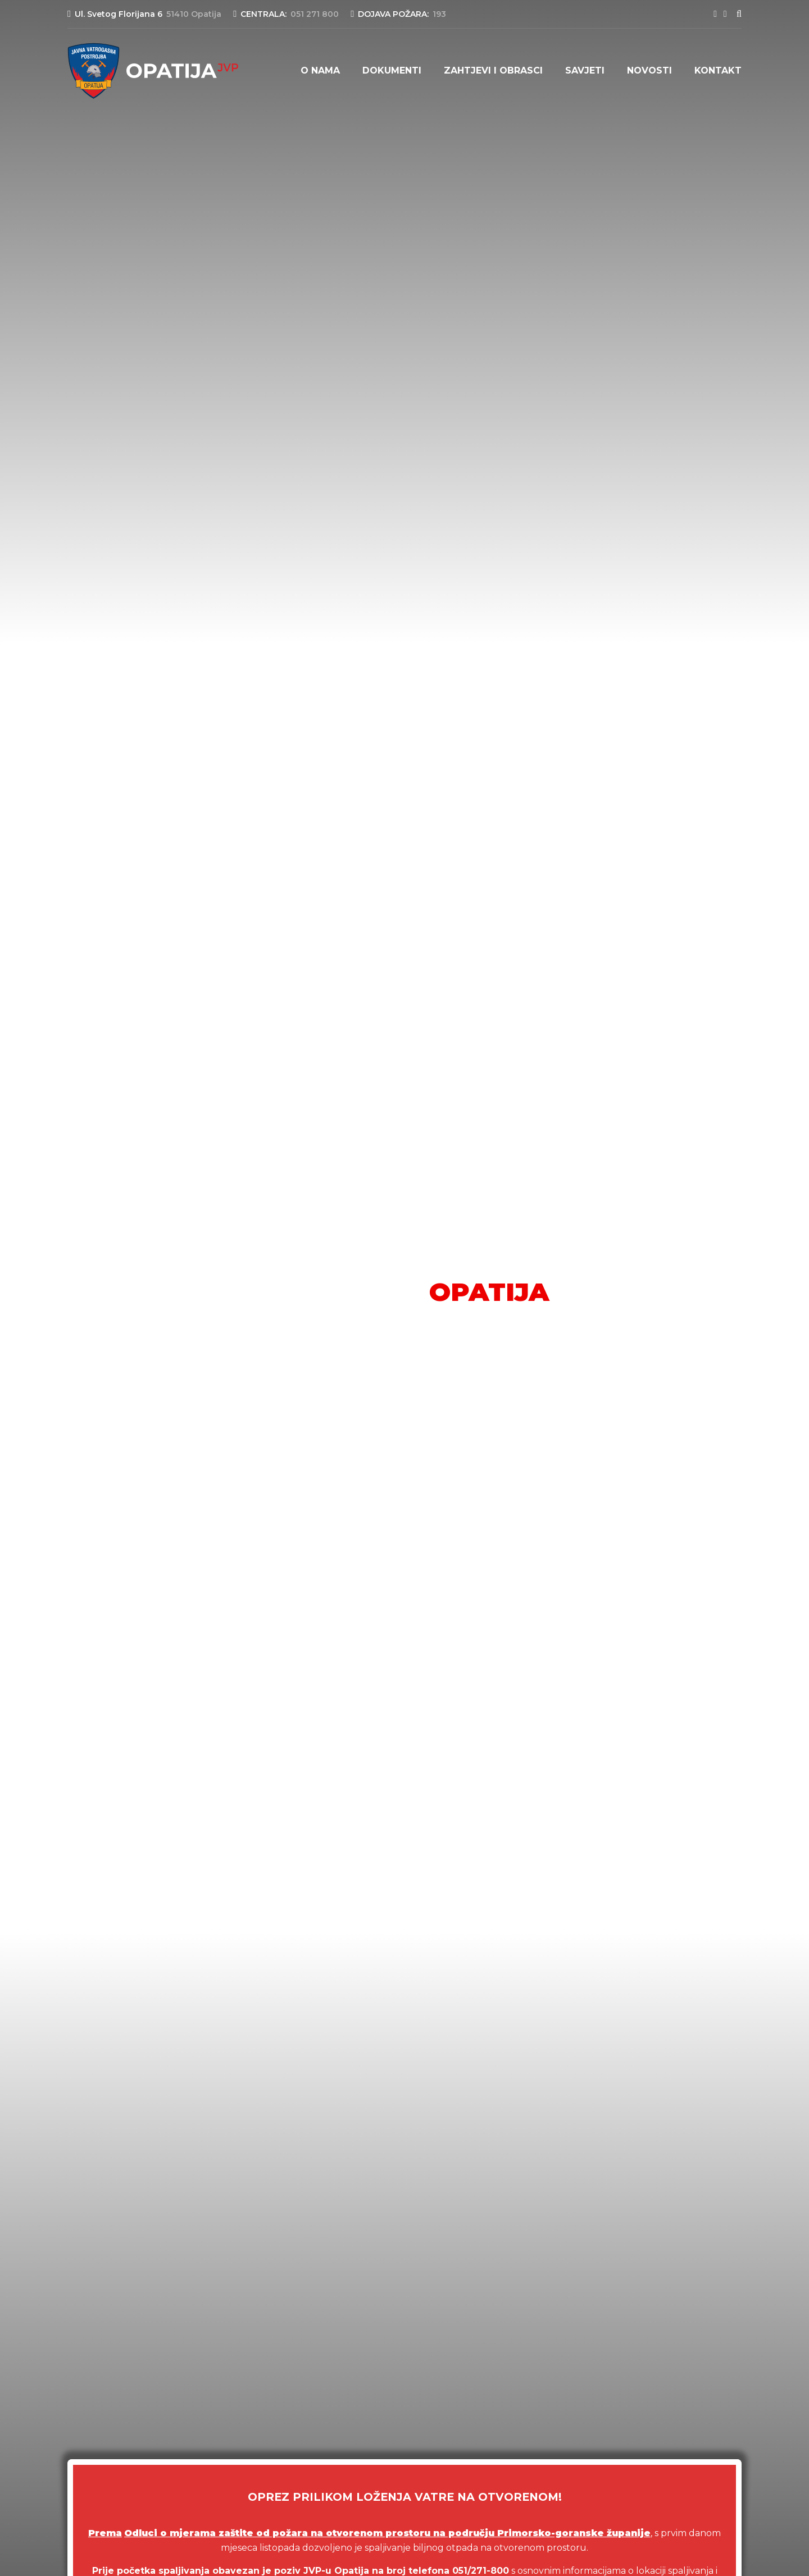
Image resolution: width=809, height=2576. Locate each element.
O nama (320, 70)
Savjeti (585, 70)
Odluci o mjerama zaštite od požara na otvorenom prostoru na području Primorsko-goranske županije (387, 2533)
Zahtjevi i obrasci (493, 70)
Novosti (649, 70)
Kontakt (718, 70)
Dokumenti (391, 70)
